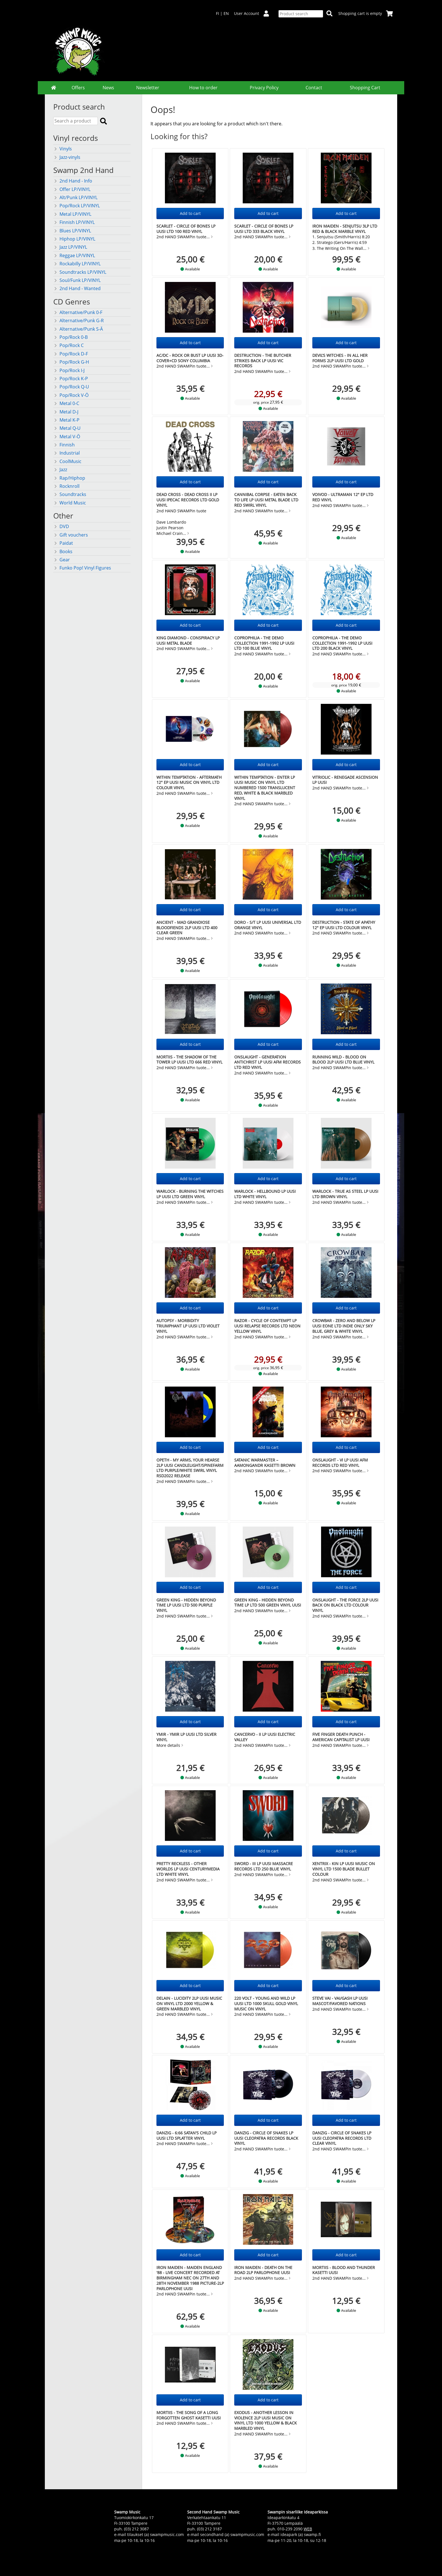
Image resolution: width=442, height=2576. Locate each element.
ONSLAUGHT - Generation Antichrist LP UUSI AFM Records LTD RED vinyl (267, 1062)
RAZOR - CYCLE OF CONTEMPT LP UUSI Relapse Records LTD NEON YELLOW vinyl (267, 1326)
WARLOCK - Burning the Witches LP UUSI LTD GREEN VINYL (190, 1194)
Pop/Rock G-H (71, 362)
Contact (314, 87)
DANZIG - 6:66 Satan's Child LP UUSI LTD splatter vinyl (186, 2135)
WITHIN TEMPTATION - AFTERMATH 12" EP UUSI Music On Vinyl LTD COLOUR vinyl (189, 782)
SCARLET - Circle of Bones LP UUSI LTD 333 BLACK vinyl (263, 228)
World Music (69, 503)
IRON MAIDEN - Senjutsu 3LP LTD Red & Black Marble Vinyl (344, 228)
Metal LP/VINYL (72, 214)
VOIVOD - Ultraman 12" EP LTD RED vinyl (342, 497)
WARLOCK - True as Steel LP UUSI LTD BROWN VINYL (345, 1194)
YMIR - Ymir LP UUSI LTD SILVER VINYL (186, 1737)
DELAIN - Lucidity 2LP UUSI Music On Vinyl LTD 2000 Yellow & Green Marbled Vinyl (189, 2003)
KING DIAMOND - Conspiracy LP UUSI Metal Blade (188, 640)
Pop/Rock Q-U (71, 387)
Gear (61, 560)
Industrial (66, 453)
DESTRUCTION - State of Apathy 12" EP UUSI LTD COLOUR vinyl (343, 925)
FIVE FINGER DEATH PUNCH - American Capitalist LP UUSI (341, 1737)
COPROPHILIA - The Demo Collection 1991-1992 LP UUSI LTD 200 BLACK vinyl (342, 643)
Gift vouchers (70, 535)
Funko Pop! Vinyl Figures (82, 568)
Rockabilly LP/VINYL (77, 264)
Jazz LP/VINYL (70, 247)
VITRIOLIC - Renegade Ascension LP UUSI (345, 780)
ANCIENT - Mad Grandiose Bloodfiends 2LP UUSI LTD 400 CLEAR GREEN (186, 927)
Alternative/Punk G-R (78, 320)
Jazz (60, 469)
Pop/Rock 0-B (70, 337)
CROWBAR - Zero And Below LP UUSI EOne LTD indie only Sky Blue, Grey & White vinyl (343, 1326)
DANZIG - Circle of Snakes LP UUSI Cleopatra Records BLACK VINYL (266, 2138)
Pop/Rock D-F (70, 354)
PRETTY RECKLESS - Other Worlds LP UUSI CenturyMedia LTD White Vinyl (188, 1869)
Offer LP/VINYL (71, 189)
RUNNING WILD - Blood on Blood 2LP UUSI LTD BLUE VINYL (343, 1059)
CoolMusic (67, 461)
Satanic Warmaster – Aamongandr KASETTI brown (264, 1462)
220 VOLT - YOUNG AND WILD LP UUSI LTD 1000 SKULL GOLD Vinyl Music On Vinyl (266, 2003)
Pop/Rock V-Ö (71, 395)
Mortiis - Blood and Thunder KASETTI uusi (343, 2270)
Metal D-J (65, 412)
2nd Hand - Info (72, 181)
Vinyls (62, 149)
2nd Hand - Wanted (77, 288)
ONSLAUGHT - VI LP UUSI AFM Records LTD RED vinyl (340, 1462)
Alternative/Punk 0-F (77, 312)
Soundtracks (69, 494)
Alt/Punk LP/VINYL (75, 197)
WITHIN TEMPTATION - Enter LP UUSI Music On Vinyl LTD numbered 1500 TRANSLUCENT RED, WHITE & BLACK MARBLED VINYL (264, 788)
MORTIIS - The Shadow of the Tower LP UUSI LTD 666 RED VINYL (189, 1059)
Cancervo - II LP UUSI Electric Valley (264, 1737)
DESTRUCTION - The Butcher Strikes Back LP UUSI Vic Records (262, 360)
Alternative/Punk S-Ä (78, 329)
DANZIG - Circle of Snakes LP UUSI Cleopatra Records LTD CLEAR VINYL (341, 2138)
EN (226, 13)
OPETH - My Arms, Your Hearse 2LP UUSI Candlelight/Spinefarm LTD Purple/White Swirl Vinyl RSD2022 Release (190, 1467)
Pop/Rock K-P (70, 378)
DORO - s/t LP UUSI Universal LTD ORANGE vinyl (267, 925)
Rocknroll (66, 486)
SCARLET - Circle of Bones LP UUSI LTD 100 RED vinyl (185, 228)
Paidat (63, 543)
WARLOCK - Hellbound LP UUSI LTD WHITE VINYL (265, 1194)
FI (217, 13)
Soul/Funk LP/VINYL (77, 280)
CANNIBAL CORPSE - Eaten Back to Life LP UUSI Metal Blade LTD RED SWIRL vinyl (266, 500)
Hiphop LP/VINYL (74, 239)
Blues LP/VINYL (72, 231)
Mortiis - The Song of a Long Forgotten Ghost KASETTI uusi (188, 2415)
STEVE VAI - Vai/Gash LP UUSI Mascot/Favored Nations (340, 2001)
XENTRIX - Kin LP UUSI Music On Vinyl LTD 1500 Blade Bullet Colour (343, 1869)
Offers (78, 87)
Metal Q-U (67, 428)
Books (62, 551)
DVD (61, 526)
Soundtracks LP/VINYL (79, 272)
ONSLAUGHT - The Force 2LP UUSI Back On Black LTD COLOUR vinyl (345, 1605)
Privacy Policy (264, 87)
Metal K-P (66, 420)
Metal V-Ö (66, 436)
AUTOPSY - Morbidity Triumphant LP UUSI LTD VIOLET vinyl (188, 1326)
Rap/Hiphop (69, 478)
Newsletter (147, 87)
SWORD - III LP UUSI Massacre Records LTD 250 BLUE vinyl (263, 1866)
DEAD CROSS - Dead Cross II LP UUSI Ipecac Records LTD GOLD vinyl (187, 500)
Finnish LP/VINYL (74, 222)
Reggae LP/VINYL (74, 255)
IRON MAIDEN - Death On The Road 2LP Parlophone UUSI (263, 2270)
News (108, 87)
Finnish (64, 445)
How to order (203, 87)
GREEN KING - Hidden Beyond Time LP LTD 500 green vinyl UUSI (267, 1602)
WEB (308, 2528)
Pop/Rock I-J (69, 370)
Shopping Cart (365, 87)
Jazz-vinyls (66, 157)
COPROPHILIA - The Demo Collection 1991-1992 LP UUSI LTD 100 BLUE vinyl (264, 643)
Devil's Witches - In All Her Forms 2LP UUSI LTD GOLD (340, 358)
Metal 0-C (66, 403)
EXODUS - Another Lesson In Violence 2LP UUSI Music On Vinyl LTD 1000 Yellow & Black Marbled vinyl (265, 2420)
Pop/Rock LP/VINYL (76, 206)
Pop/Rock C (68, 345)
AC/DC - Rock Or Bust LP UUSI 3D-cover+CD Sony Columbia (190, 358)
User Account (253, 13)
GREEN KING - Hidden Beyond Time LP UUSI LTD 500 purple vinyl (186, 1605)
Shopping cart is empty (365, 13)
